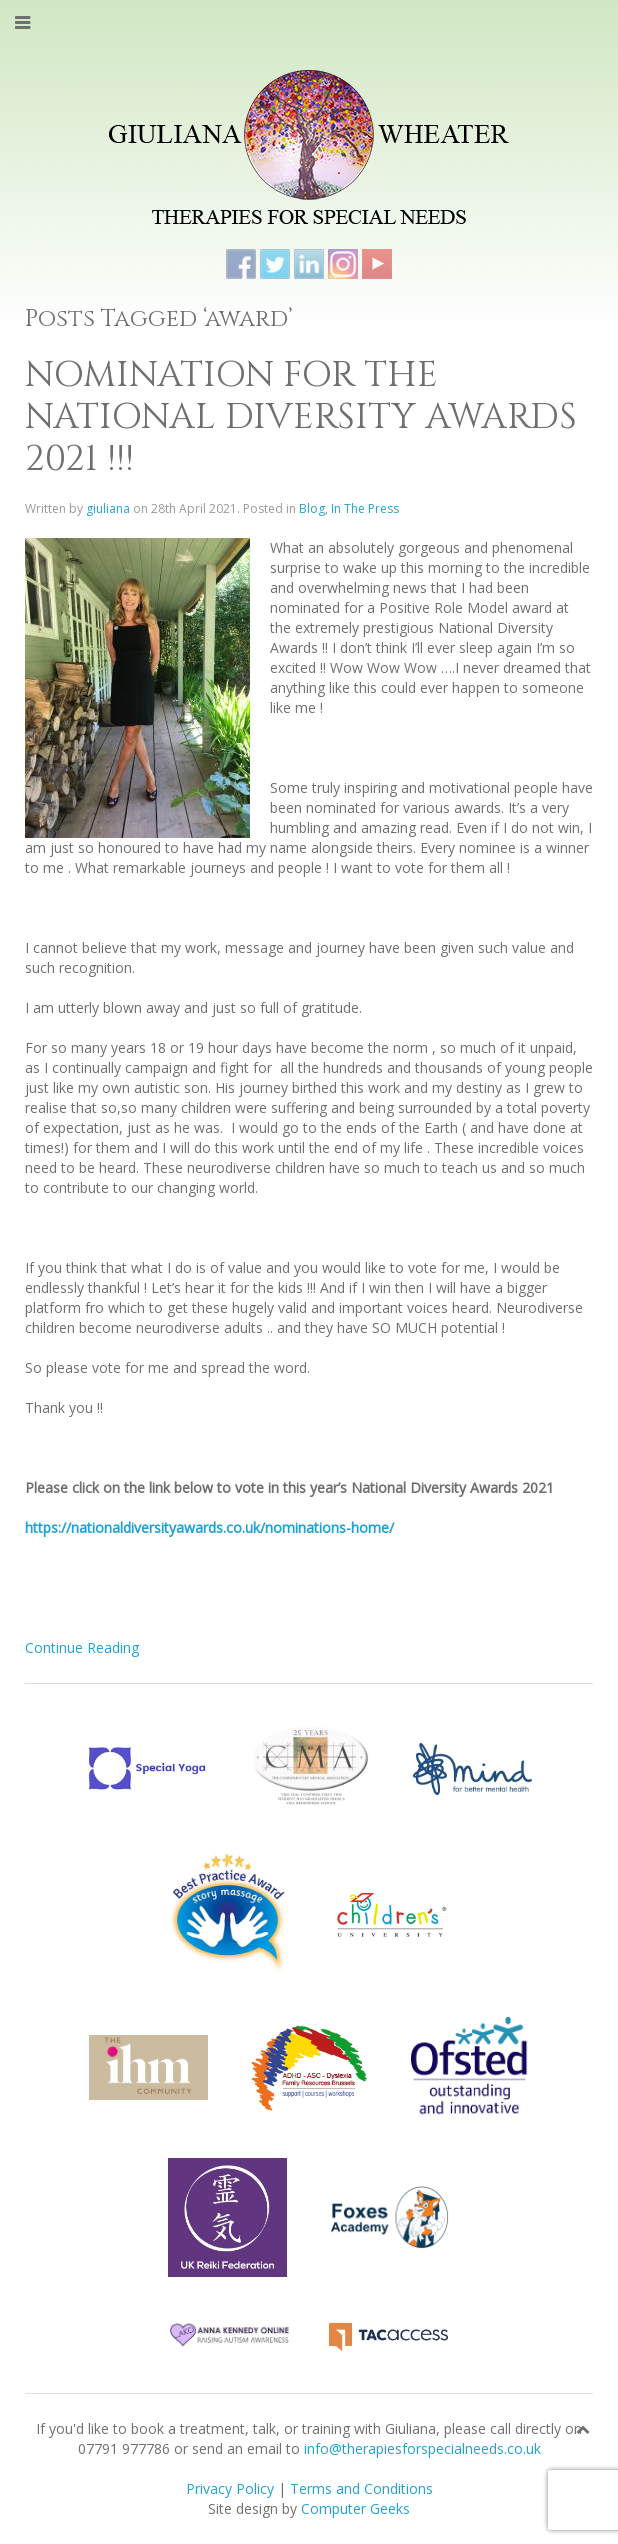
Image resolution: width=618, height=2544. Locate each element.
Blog (312, 508)
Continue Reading (82, 1647)
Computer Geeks (355, 2508)
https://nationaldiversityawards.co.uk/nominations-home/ (209, 1527)
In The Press (365, 508)
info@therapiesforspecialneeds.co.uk (422, 2448)
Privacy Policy (230, 2488)
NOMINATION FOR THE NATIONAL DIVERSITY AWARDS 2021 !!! (301, 417)
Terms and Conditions (361, 2488)
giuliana (108, 508)
